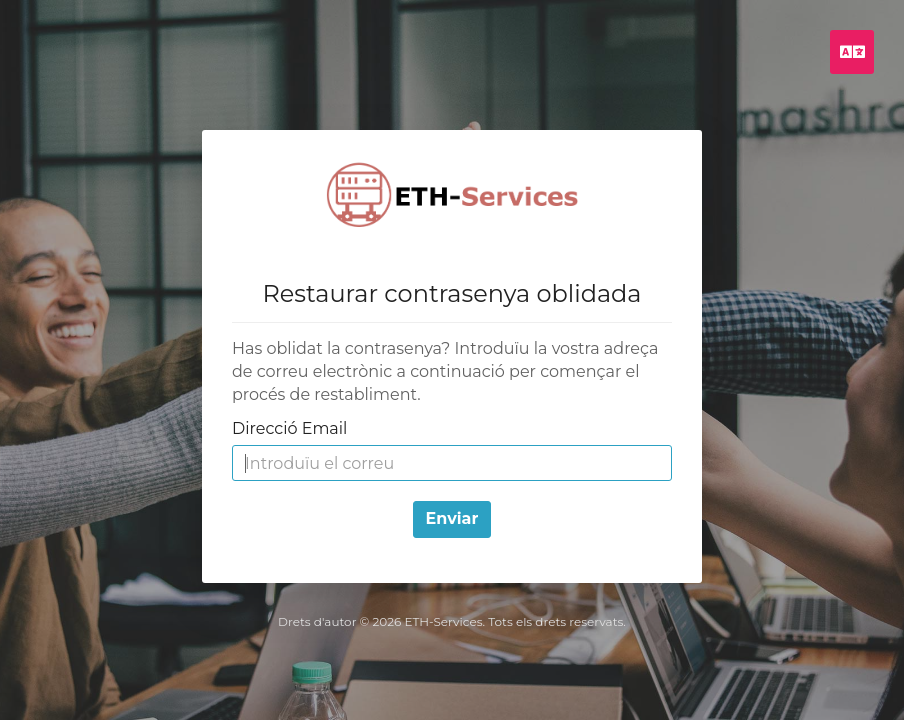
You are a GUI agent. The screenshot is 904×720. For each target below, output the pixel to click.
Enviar (452, 518)
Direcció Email (289, 428)
